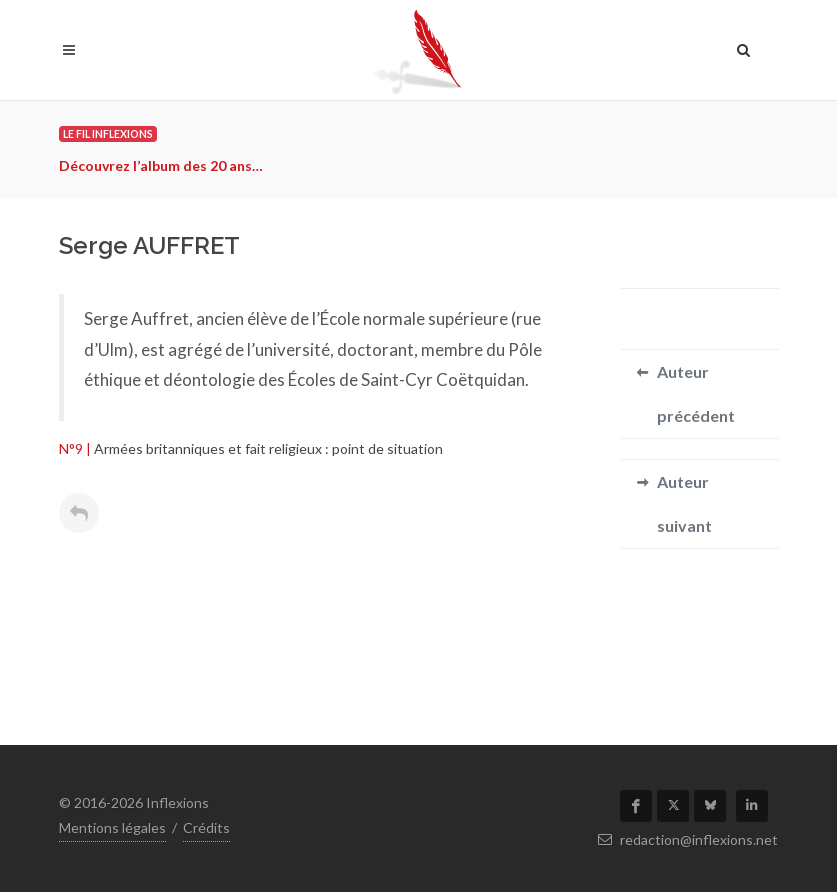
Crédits (206, 827)
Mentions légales (112, 827)
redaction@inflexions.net (688, 839)
